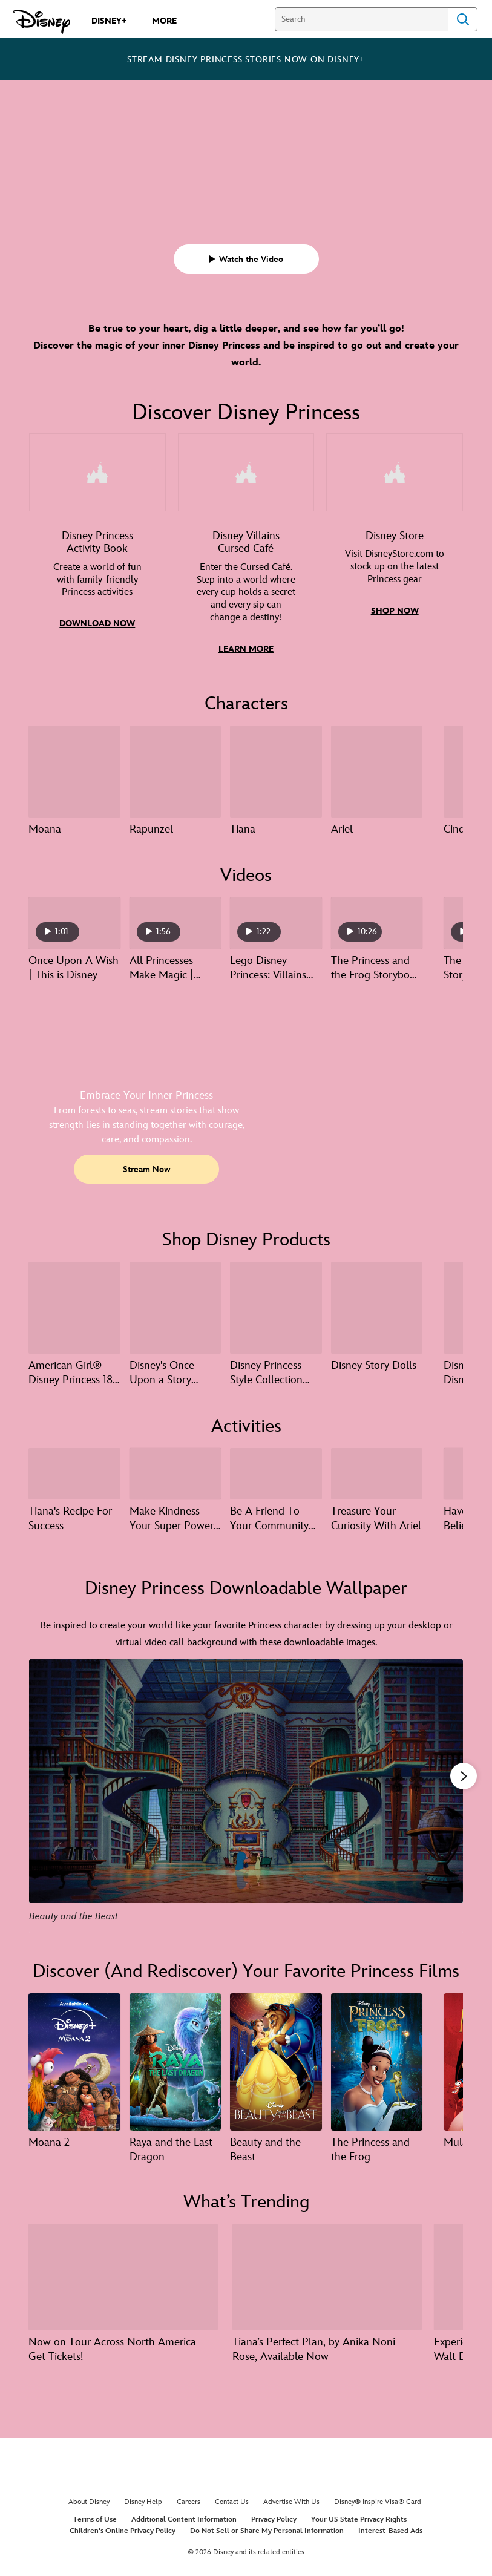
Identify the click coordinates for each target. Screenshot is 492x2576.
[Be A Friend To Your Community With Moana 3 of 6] (276, 1470)
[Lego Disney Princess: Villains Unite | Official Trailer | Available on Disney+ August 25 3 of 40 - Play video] (276, 920)
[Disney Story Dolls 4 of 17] (377, 1305)
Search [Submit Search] (463, 19)
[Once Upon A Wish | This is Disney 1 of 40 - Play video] (74, 920)
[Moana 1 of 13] (74, 770)
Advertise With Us (291, 2497)
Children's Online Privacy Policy (122, 2526)
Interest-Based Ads (390, 2526)
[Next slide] (444, 1792)
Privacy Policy (274, 2514)
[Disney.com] (41, 22)
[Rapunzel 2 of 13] (175, 770)
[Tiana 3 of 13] (276, 770)
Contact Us (232, 2497)
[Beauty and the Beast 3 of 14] (276, 2058)
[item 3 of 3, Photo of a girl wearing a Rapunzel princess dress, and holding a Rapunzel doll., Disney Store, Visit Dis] (394, 552)
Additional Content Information (184, 2514)
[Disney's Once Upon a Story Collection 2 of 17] (175, 1305)
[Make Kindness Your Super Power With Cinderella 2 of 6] (175, 1470)
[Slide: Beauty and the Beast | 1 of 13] (246, 1792)
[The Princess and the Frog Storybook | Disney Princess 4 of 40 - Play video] (377, 920)
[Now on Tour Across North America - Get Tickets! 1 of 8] (123, 2273)
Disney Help (143, 2497)
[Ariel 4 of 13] (377, 770)
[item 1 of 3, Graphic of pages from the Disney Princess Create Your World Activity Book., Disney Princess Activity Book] (97, 552)
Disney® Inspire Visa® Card (377, 2497)
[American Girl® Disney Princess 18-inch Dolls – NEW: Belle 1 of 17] (74, 1305)
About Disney (89, 2497)
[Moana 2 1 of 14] (74, 2058)
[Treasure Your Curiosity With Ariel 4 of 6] (377, 1470)
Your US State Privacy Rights (359, 2514)
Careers (188, 2497)
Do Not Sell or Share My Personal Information (267, 2526)
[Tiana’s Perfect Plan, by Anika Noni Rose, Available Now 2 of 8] (327, 2273)
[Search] (361, 19)
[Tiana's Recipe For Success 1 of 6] (74, 1470)
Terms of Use (95, 2514)
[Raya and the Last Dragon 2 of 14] (175, 2058)
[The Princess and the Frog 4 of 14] (377, 2058)
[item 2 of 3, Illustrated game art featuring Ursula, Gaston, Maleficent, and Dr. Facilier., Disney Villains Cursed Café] (246, 552)
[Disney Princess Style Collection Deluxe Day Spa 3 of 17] (276, 1305)
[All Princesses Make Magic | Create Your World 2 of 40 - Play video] (175, 920)
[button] (246, 259)
